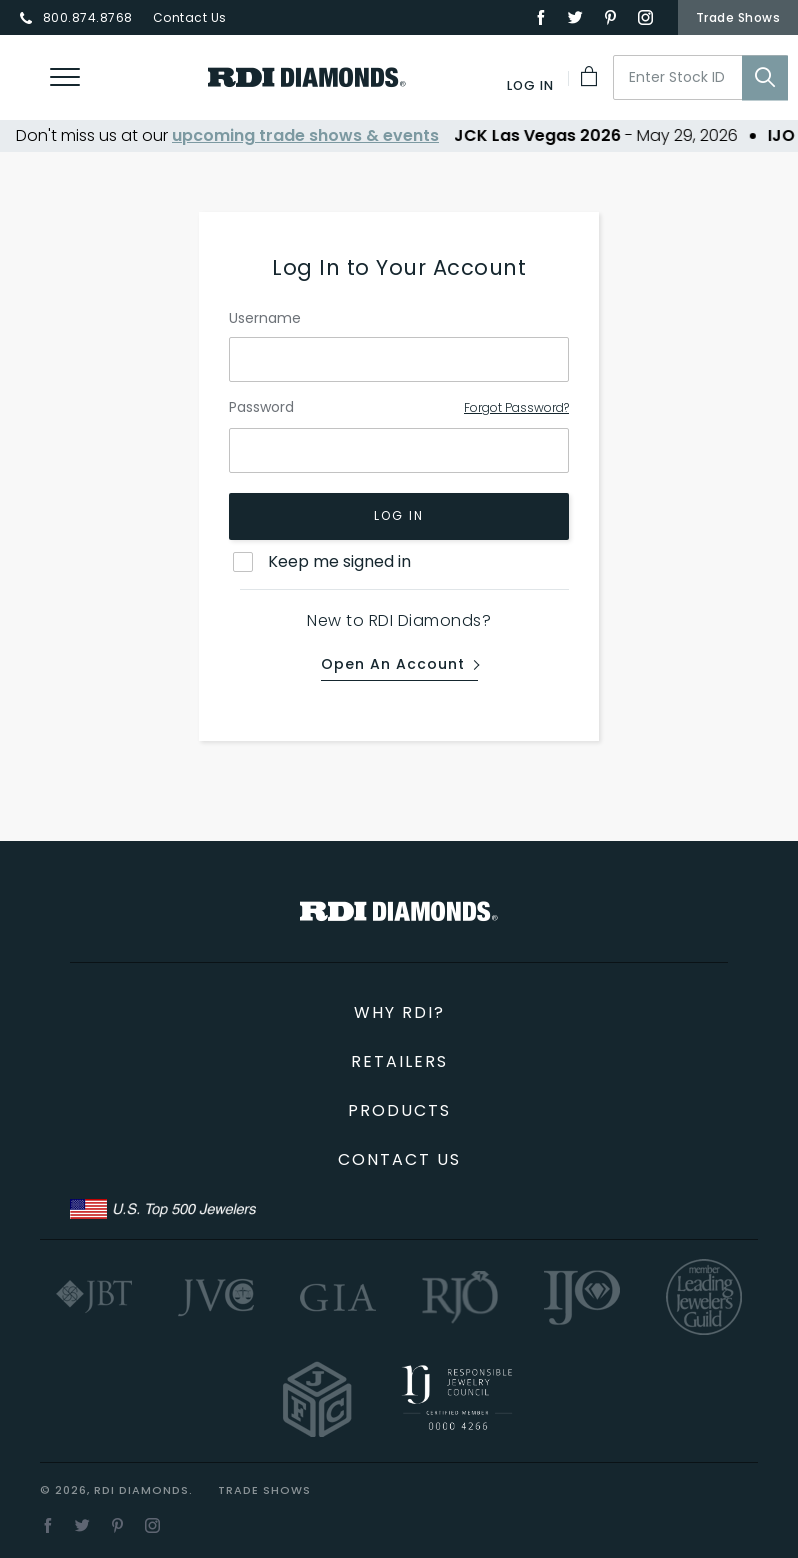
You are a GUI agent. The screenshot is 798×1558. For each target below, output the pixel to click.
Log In (399, 516)
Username (265, 318)
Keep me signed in (339, 561)
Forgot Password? (516, 407)
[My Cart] (591, 76)
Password (261, 408)
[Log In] (531, 85)
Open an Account (393, 665)
